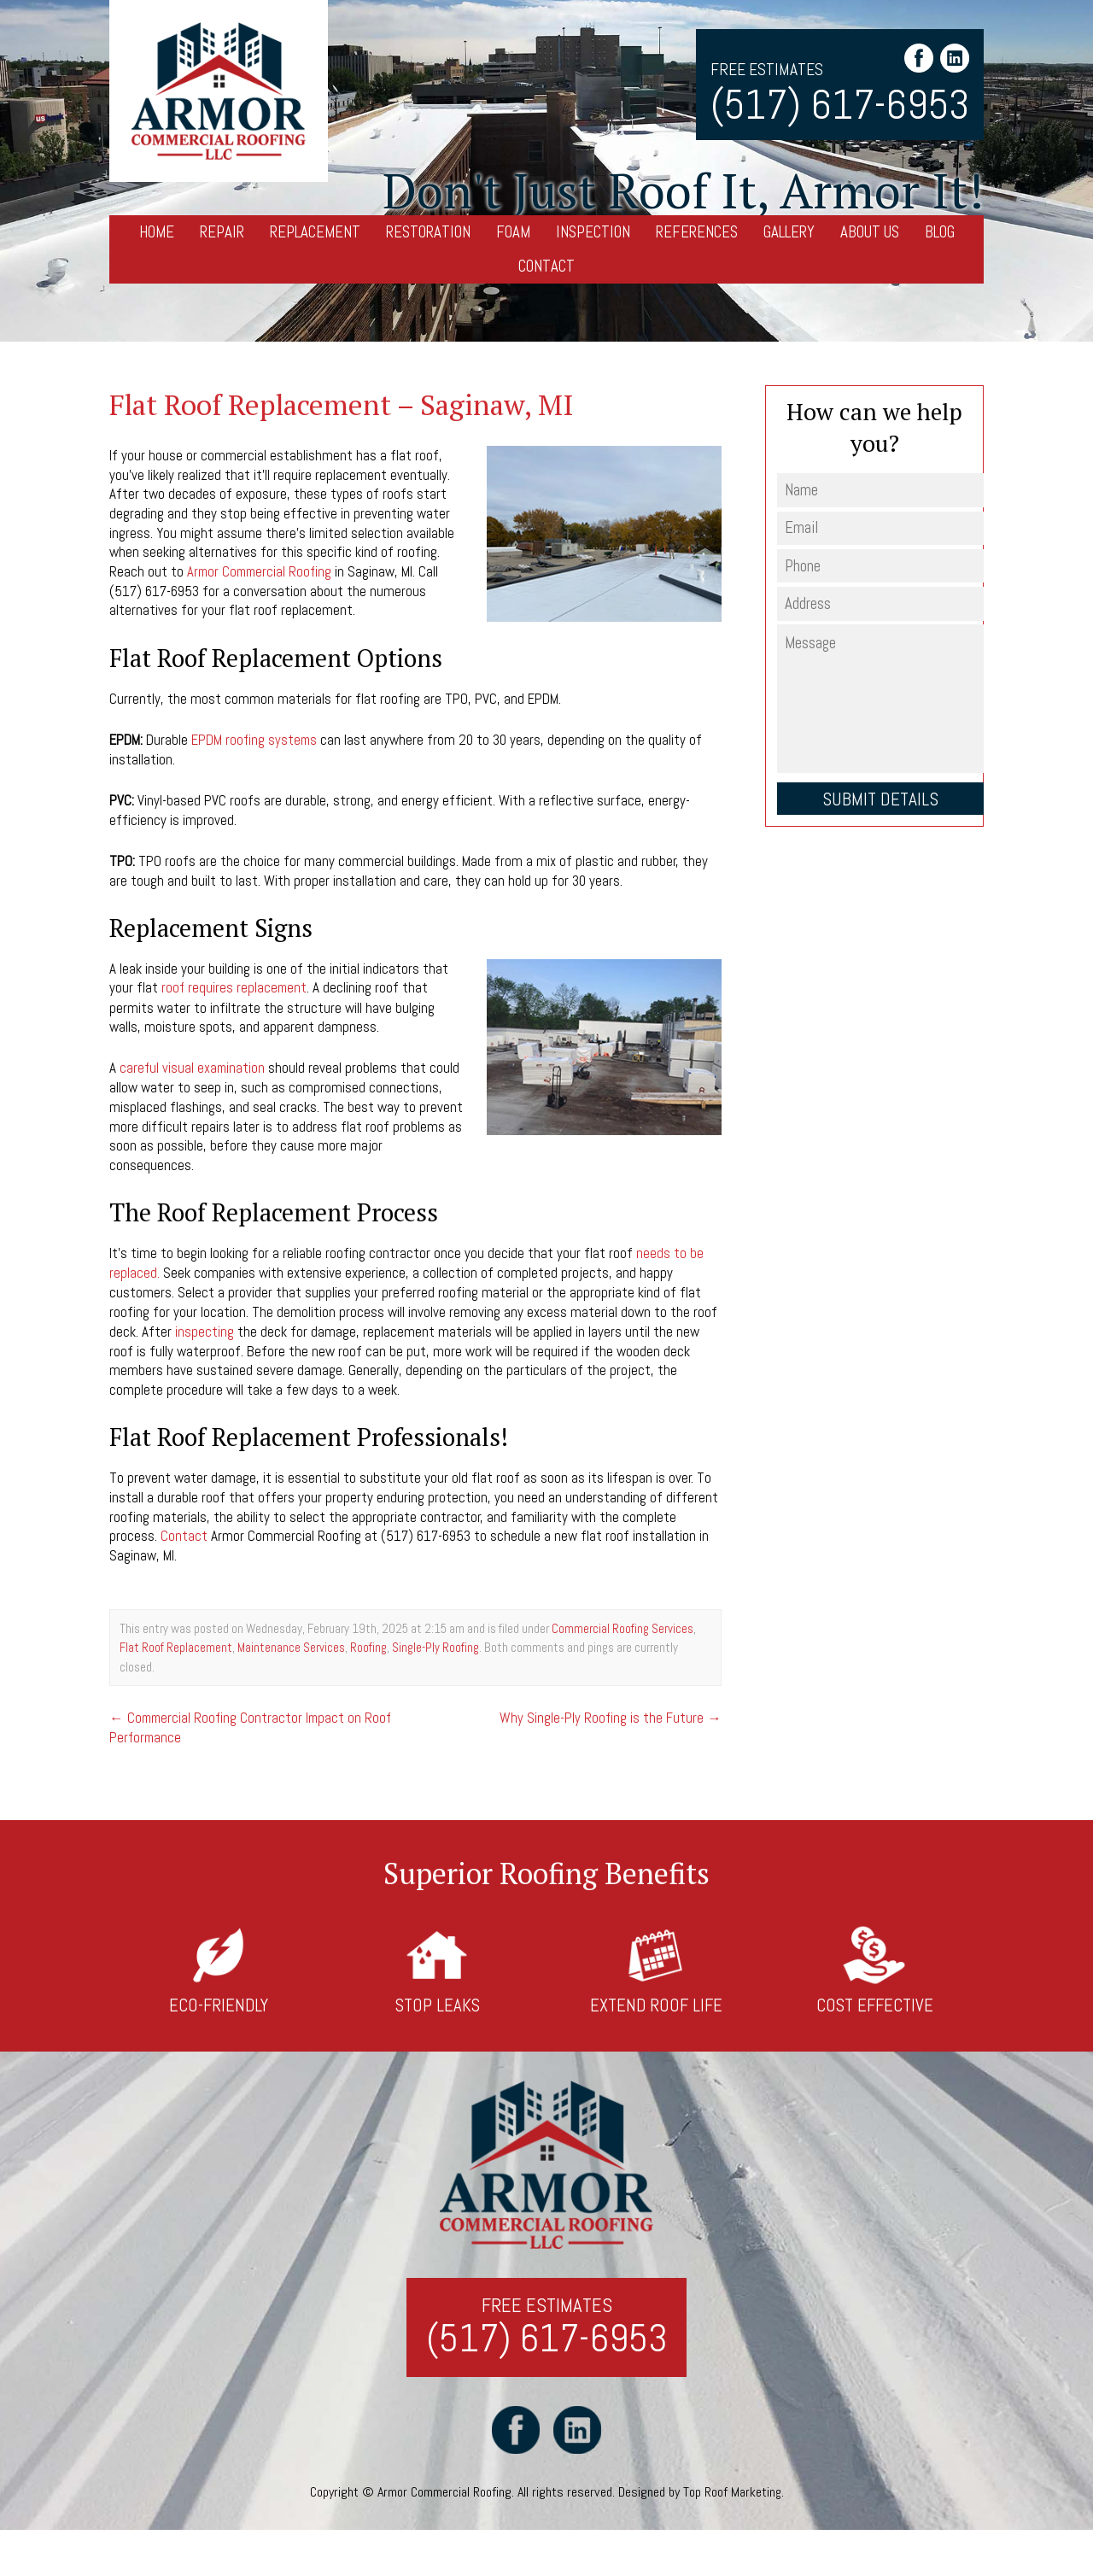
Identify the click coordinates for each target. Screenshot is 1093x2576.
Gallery (789, 232)
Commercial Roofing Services (622, 1625)
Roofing (368, 1644)
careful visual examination (193, 1066)
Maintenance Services (291, 1644)
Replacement (315, 232)
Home (156, 232)
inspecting (204, 1329)
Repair (222, 232)
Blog (940, 232)
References (697, 232)
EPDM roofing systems (255, 738)
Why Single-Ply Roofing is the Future (610, 1713)
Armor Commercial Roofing (262, 571)
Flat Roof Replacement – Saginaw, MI (347, 404)
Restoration (428, 232)
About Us (869, 232)
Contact (546, 266)
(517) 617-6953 (839, 105)
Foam (513, 232)
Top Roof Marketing (731, 2492)
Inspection (593, 232)
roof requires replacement (235, 986)
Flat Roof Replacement (176, 1644)
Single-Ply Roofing (435, 1644)
